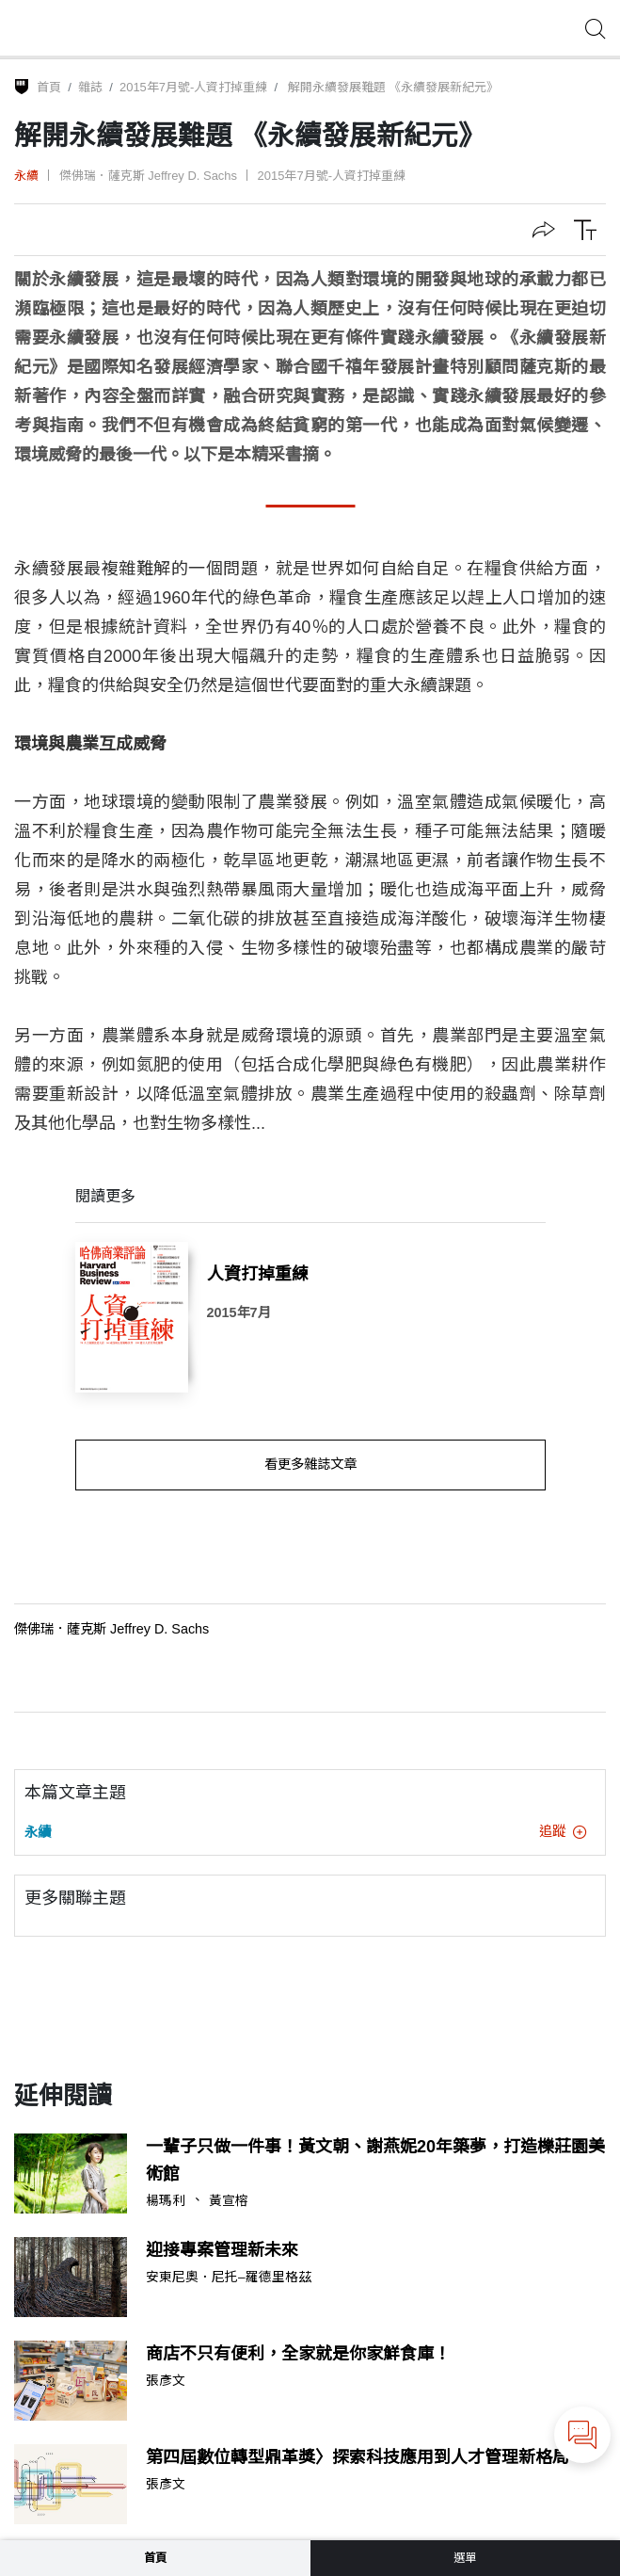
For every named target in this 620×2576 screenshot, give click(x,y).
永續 (26, 176)
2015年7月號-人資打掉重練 (193, 87)
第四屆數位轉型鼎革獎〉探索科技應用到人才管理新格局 (357, 2457)
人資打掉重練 (258, 1273)
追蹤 (562, 1831)
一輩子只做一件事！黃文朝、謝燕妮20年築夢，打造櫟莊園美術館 (375, 2160)
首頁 (49, 87)
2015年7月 (239, 1312)
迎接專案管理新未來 (222, 2250)
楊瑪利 (165, 2201)
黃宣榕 (228, 2201)
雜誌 (90, 87)
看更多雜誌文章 (310, 1464)
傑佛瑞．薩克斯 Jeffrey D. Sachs (148, 176)
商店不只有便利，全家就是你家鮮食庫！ (298, 2353)
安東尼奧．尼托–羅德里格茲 (228, 2277)
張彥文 (165, 2381)
